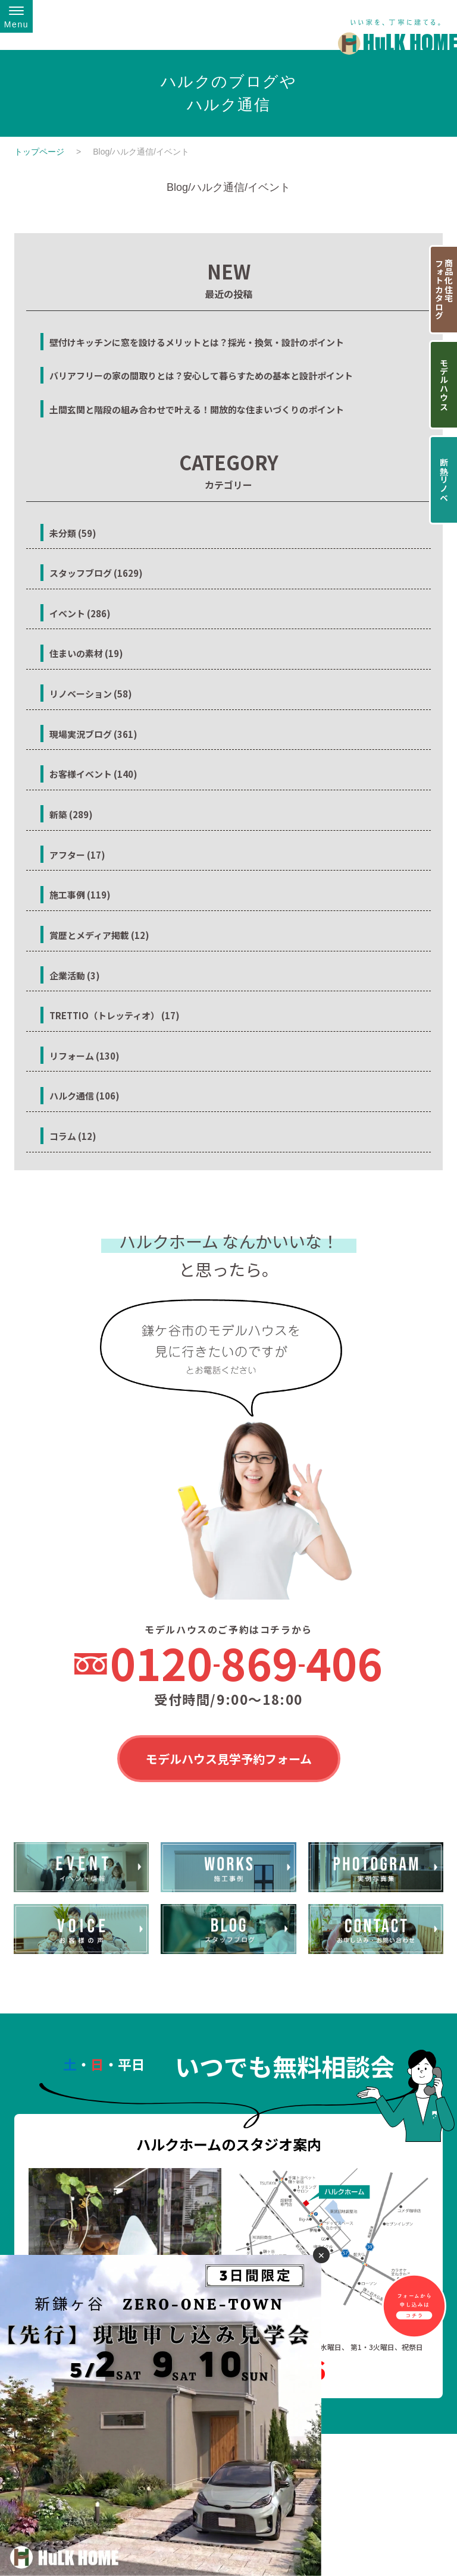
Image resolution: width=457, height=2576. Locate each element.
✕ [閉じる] (321, 2255)
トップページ (39, 151)
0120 (246, 1663)
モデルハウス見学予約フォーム (228, 1758)
